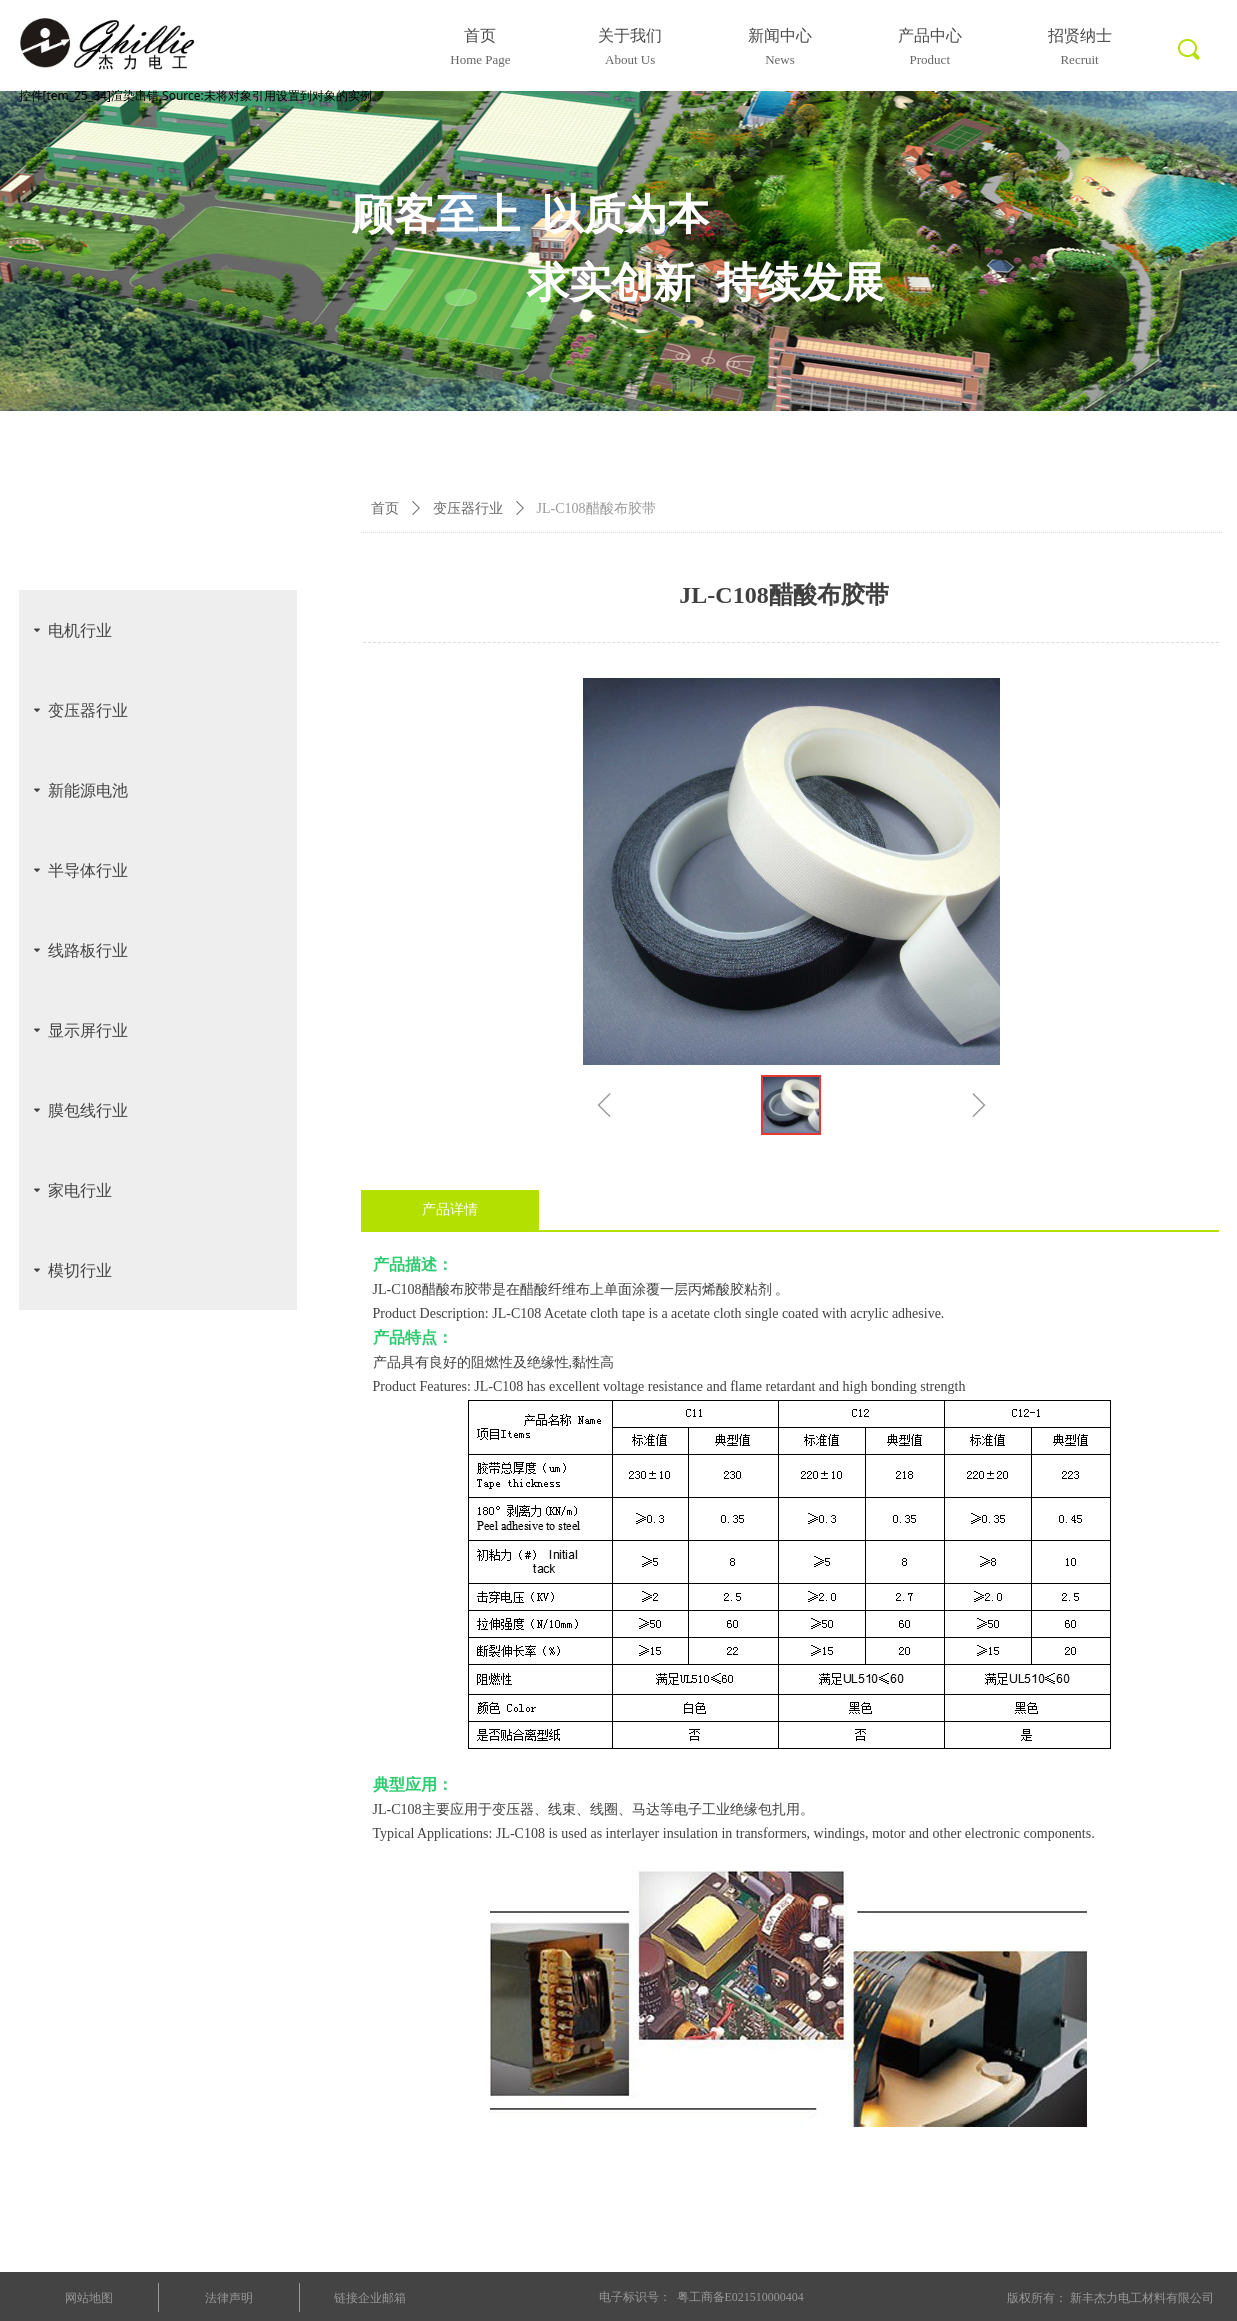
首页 (385, 508)
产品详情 (450, 1209)
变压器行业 (468, 508)
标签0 (1187, 61)
